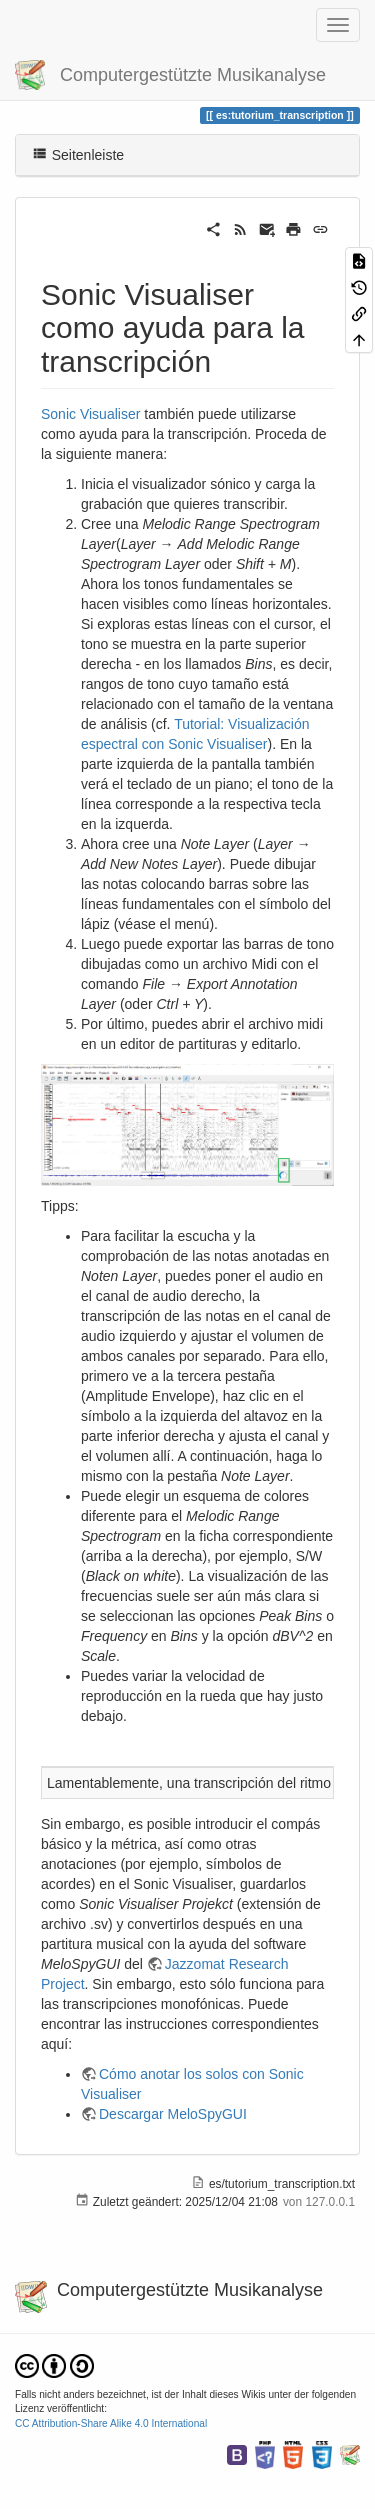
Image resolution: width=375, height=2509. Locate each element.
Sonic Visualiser (90, 414)
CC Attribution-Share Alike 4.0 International (111, 2423)
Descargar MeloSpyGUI (173, 2114)
